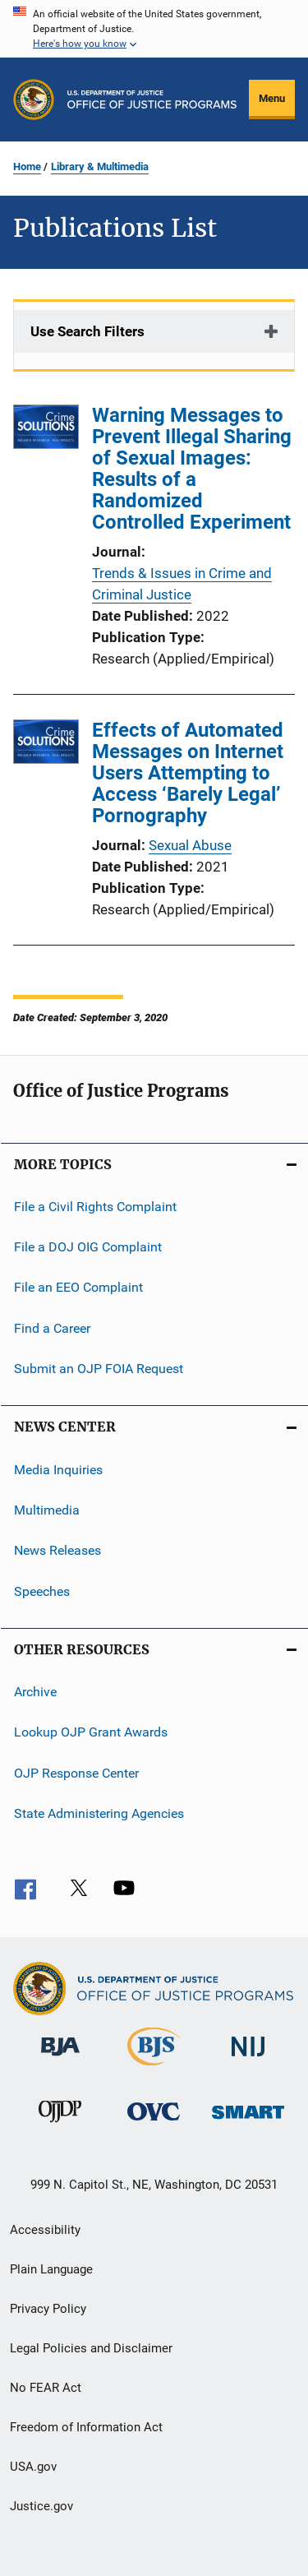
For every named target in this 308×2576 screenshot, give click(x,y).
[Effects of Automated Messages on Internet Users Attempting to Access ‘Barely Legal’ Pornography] (46, 744)
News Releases (57, 1550)
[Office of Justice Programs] (33, 99)
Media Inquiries (58, 1469)
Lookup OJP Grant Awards (91, 1732)
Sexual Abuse (190, 845)
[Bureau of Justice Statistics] (154, 2068)
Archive (35, 1692)
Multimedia (47, 1510)
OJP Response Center (76, 1772)
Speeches (42, 1590)
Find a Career (52, 1328)
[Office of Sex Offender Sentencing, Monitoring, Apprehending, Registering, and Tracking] (248, 2121)
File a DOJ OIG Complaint (88, 1247)
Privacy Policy (48, 2308)
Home (27, 166)
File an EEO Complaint (78, 1287)
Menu (272, 98)
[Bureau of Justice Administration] (60, 2058)
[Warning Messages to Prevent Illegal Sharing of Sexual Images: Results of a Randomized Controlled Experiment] (46, 430)
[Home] (152, 99)
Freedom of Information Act (86, 2427)
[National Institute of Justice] (248, 2059)
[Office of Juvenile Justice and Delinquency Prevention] (60, 2125)
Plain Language (51, 2269)
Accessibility (45, 2229)
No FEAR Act (45, 2387)
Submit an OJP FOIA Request (98, 1368)
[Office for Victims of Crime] (153, 2123)
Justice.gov (41, 2506)
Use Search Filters (87, 331)
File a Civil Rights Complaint (95, 1206)
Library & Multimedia (100, 166)
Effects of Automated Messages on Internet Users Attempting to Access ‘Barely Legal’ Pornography (187, 773)
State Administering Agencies (99, 1813)
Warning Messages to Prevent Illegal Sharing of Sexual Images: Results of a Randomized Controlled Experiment (192, 469)
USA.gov (33, 2466)
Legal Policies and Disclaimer (91, 2348)
